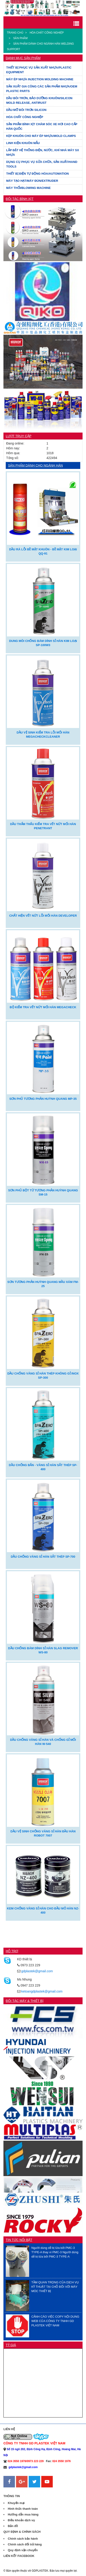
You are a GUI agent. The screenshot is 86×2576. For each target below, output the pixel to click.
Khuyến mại (16, 2503)
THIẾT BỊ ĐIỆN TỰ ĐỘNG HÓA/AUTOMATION (37, 173)
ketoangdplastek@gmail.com (41, 1991)
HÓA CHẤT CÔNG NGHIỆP (47, 32)
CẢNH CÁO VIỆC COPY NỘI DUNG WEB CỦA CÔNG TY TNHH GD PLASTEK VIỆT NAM (55, 2321)
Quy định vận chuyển (23, 2550)
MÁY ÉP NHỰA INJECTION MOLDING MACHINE (39, 79)
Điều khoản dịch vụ (21, 2520)
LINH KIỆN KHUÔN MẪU (23, 143)
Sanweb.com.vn (14, 2490)
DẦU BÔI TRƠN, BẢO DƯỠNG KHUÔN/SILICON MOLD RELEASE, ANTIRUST (39, 100)
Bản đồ (13, 2526)
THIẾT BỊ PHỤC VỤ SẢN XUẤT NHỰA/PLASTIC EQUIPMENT (39, 70)
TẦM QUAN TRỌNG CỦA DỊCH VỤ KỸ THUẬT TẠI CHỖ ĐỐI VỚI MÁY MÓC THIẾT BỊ (55, 2287)
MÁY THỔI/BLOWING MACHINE (28, 188)
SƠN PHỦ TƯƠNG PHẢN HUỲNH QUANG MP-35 (43, 1098)
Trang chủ (15, 32)
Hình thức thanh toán (23, 2508)
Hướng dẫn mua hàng (23, 2514)
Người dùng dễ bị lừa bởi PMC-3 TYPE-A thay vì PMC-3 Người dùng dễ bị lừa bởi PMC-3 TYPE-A (54, 2252)
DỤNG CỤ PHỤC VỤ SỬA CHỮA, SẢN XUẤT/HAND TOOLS (41, 164)
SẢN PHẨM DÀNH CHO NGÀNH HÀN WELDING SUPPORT (35, 466)
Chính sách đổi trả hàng (25, 2544)
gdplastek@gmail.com (37, 1971)
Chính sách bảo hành (23, 2538)
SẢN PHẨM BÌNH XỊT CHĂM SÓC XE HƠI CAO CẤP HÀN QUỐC (41, 126)
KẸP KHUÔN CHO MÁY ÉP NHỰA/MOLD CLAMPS (41, 136)
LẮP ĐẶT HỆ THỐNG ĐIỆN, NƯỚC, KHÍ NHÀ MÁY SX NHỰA (42, 152)
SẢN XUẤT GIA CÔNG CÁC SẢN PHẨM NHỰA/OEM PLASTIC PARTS (41, 89)
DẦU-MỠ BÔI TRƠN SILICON (26, 110)
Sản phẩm (20, 38)
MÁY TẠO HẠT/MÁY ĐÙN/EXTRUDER (32, 180)
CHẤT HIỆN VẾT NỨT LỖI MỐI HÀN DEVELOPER (43, 915)
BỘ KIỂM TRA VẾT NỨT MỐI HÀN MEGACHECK (43, 1007)
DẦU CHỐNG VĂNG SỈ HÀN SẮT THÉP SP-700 (43, 1556)
